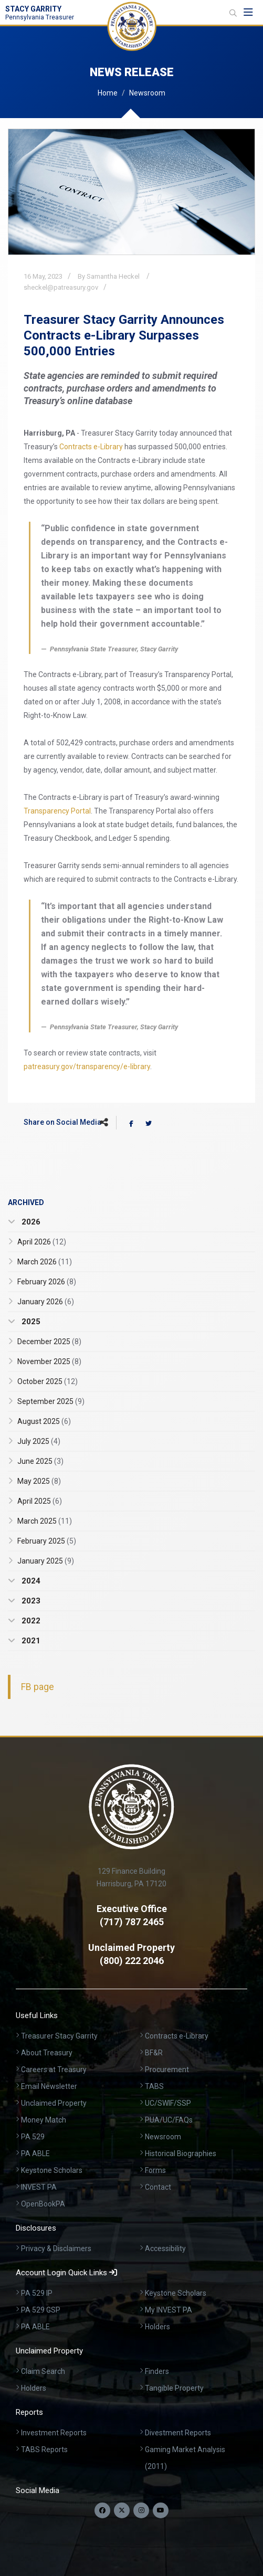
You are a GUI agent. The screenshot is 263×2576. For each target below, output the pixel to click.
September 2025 (51, 1401)
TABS (154, 2086)
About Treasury (46, 2053)
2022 (29, 1620)
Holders (157, 2326)
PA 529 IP (36, 2293)
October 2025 (47, 1381)
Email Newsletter (49, 2086)
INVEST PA (39, 2187)
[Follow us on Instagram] (141, 2510)
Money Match (43, 2120)
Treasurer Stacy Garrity (59, 2036)
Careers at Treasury (54, 2069)
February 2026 (46, 1282)
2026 (29, 1222)
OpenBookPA (43, 2204)
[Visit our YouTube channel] (161, 2510)
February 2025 (46, 1541)
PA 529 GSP (40, 2310)
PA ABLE (35, 2153)
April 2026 (41, 1242)
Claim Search (43, 2371)
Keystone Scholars (51, 2170)
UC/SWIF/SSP (168, 2103)
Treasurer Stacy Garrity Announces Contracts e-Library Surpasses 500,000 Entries (124, 335)
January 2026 (45, 1301)
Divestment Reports (178, 2433)
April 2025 (39, 1501)
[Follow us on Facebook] (102, 2510)
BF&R (154, 2053)
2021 (29, 1640)
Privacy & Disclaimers (56, 2248)
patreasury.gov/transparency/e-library (87, 1066)
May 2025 (39, 1481)
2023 (29, 1601)
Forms (155, 2170)
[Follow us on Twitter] (122, 2510)
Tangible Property (174, 2388)
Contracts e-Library (91, 446)
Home (108, 93)
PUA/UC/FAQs (169, 2120)
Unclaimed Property (54, 2103)
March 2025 (44, 1521)
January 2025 (45, 1561)
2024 (29, 1581)
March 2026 (44, 1262)
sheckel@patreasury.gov (61, 287)
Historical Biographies (180, 2153)
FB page (37, 1687)
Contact (158, 2187)
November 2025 (49, 1361)
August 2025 (44, 1421)
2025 (29, 1321)
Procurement (167, 2069)
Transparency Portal (57, 811)
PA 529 (33, 2136)
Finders (157, 2371)
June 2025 (40, 1461)
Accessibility (165, 2248)
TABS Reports (44, 2449)
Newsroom (147, 93)
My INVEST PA (168, 2310)
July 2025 (38, 1441)
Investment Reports (54, 2433)
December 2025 (49, 1341)
